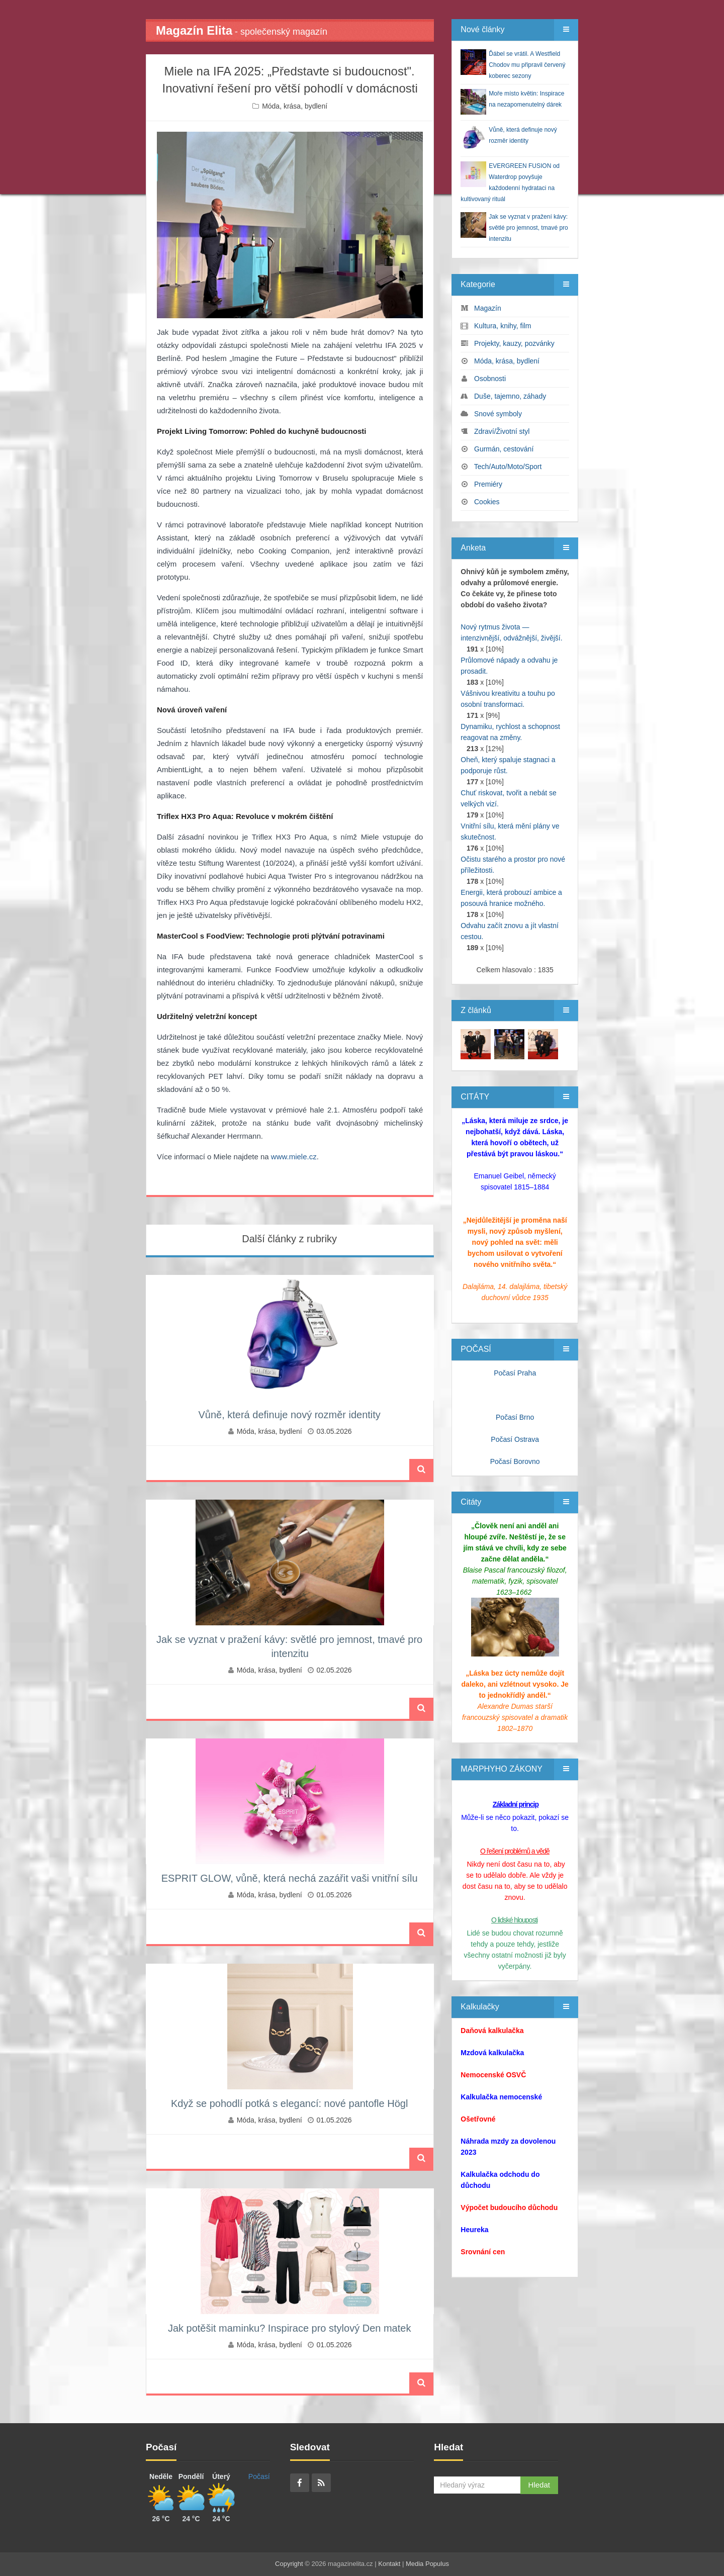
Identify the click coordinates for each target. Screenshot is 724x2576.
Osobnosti (490, 379)
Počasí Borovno (515, 1461)
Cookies (487, 502)
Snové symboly (498, 414)
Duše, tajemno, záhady (510, 396)
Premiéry (488, 484)
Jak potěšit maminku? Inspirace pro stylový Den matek (289, 2328)
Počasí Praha (515, 1373)
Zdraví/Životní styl (501, 431)
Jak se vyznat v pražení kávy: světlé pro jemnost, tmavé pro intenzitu (528, 227)
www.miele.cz (294, 1156)
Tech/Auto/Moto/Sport (508, 467)
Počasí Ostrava (515, 1439)
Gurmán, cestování (503, 449)
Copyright (289, 2563)
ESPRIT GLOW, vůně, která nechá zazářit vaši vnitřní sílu (289, 1878)
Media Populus (427, 2563)
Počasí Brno (515, 1417)
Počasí (259, 2476)
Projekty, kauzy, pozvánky (514, 343)
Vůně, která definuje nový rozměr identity (289, 1414)
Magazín (487, 308)
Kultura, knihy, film (502, 326)
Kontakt (389, 2563)
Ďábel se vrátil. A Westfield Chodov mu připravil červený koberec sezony (527, 64)
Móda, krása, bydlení (294, 106)
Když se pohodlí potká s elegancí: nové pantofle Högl (289, 2103)
